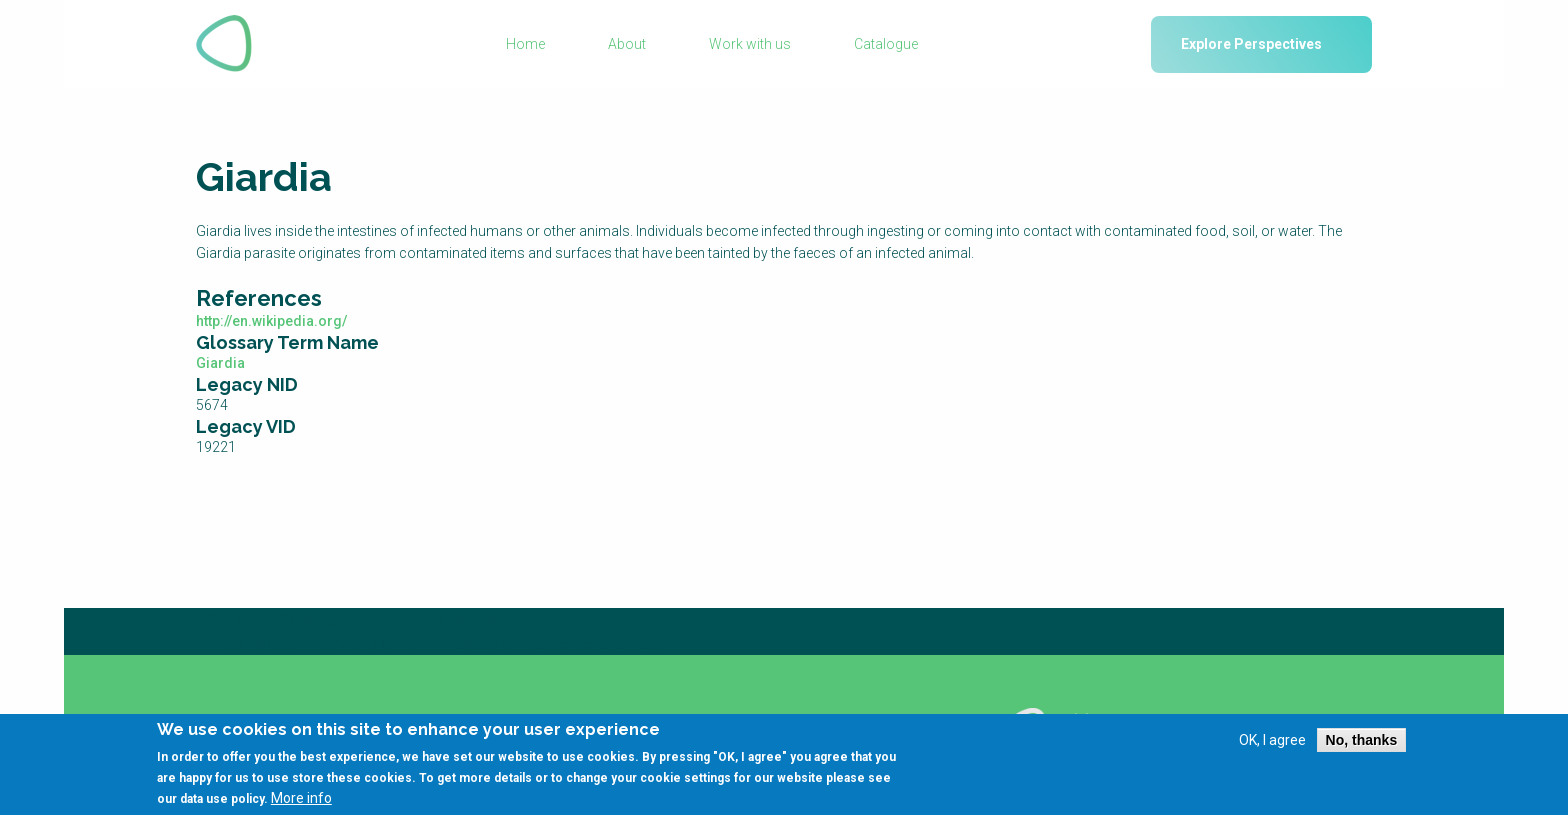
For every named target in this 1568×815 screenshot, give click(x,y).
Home (525, 44)
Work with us (750, 44)
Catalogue (886, 44)
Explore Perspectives (1251, 44)
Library (623, 720)
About (627, 44)
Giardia (220, 363)
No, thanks (1362, 747)
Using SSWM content (859, 720)
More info (301, 806)
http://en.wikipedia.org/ (271, 321)
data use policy (222, 807)
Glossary (438, 720)
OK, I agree (1272, 747)
